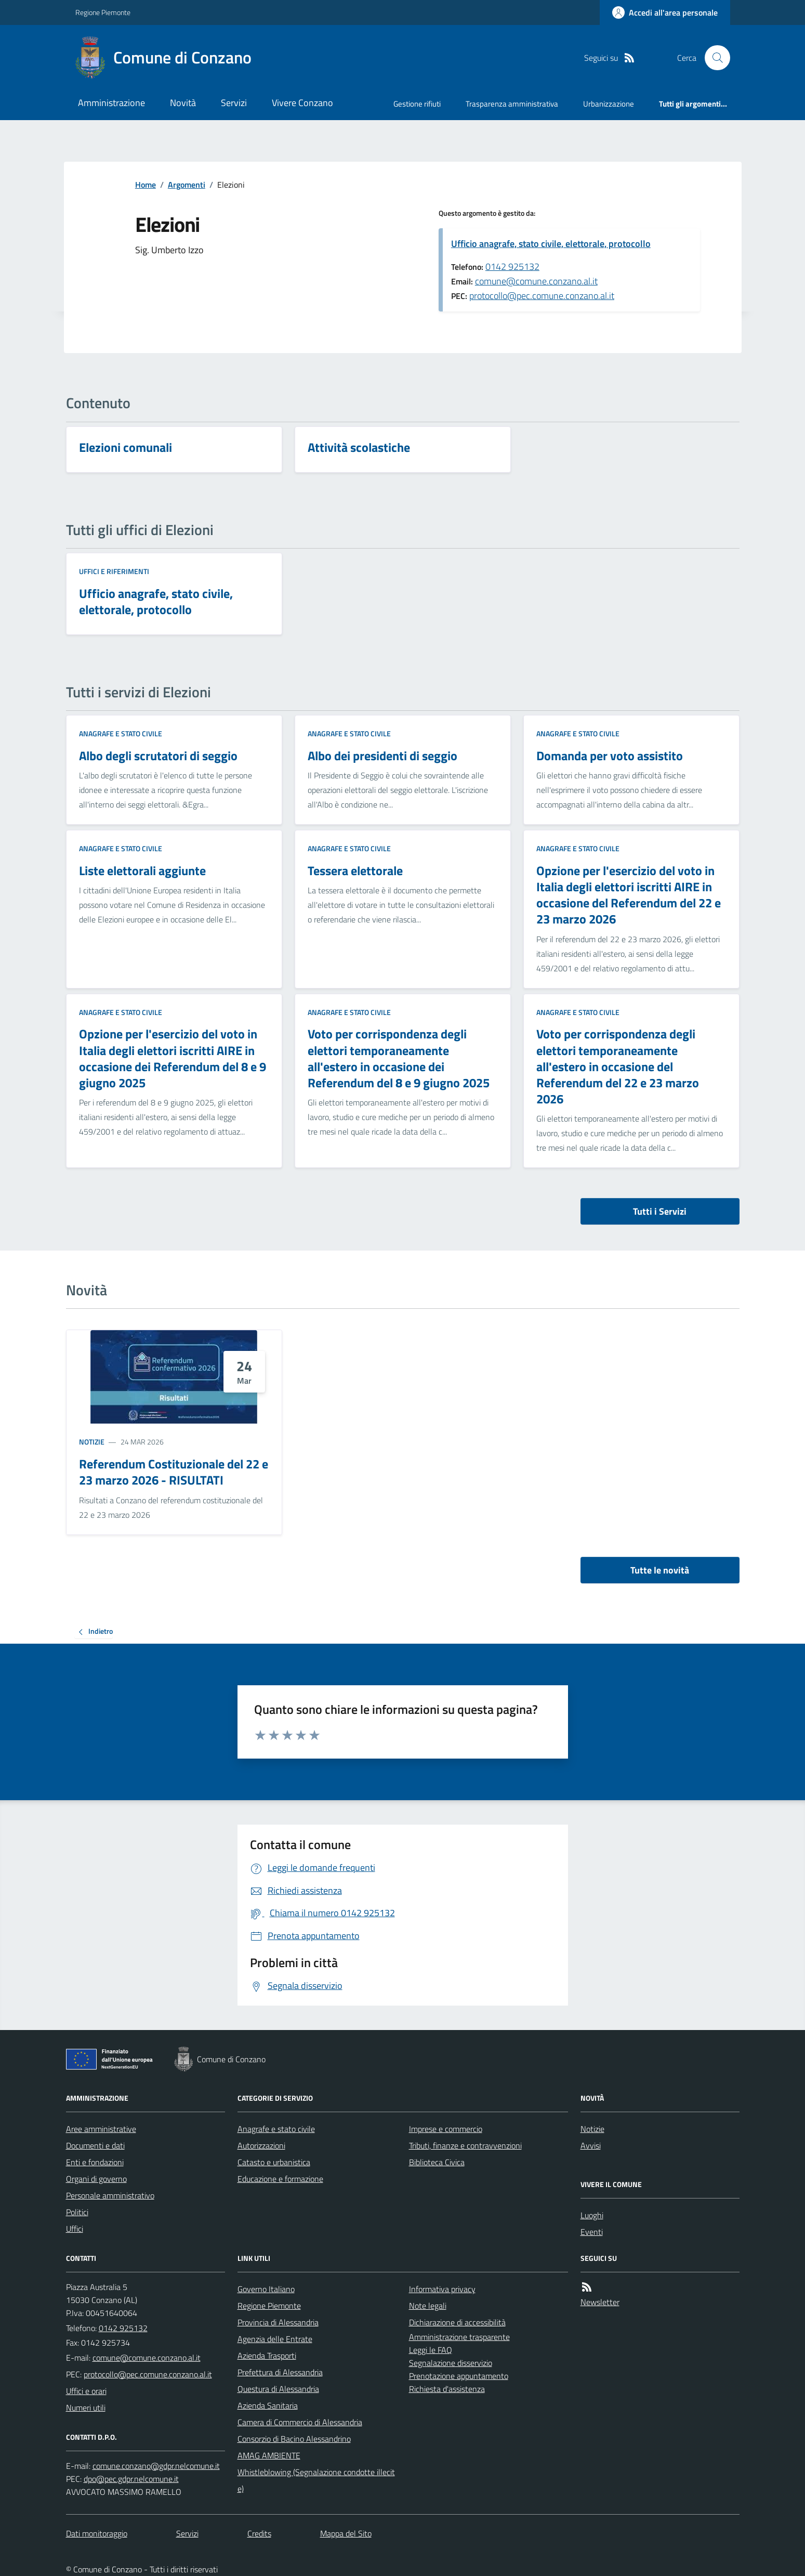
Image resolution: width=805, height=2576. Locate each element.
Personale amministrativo (110, 2195)
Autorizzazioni (261, 2145)
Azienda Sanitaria (267, 2405)
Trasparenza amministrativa (512, 104)
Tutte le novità (659, 1570)
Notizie (91, 1441)
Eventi (591, 2232)
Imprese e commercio (445, 2129)
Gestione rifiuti (417, 104)
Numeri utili (85, 2407)
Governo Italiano (266, 2289)
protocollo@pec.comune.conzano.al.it (541, 296)
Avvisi (590, 2145)
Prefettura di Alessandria (280, 2372)
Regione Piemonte (102, 12)
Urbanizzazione (608, 104)
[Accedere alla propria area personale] (665, 12)
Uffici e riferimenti (114, 571)
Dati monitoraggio (96, 2533)
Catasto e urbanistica (273, 2162)
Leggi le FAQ (430, 2350)
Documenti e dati (95, 2145)
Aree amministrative (101, 2129)
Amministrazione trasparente (459, 2337)
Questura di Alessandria (278, 2389)
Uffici (74, 2228)
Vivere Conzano (302, 103)
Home (145, 184)
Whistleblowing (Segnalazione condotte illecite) (316, 2480)
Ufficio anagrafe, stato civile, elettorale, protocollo (551, 244)
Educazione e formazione (280, 2178)
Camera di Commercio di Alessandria (299, 2422)
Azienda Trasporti (266, 2355)
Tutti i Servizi (660, 1211)
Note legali (427, 2305)
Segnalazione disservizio (450, 2363)
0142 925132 (512, 266)
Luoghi (591, 2215)
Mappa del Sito (346, 2533)
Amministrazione (111, 103)
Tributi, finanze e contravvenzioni (465, 2145)
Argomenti (186, 184)
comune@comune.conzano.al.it (536, 281)
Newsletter (599, 2302)
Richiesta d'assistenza (447, 2389)
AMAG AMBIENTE (268, 2455)
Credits (259, 2533)
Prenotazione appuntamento (458, 2376)
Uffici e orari (86, 2391)
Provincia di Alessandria (278, 2322)
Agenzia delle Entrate (274, 2339)
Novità (183, 103)
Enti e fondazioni (95, 2162)
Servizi (234, 103)
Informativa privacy (442, 2289)
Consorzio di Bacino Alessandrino (294, 2438)
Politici (77, 2212)
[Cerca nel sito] (713, 57)
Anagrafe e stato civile (120, 733)
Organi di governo (96, 2178)
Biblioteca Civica (437, 2162)
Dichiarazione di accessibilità (457, 2322)
